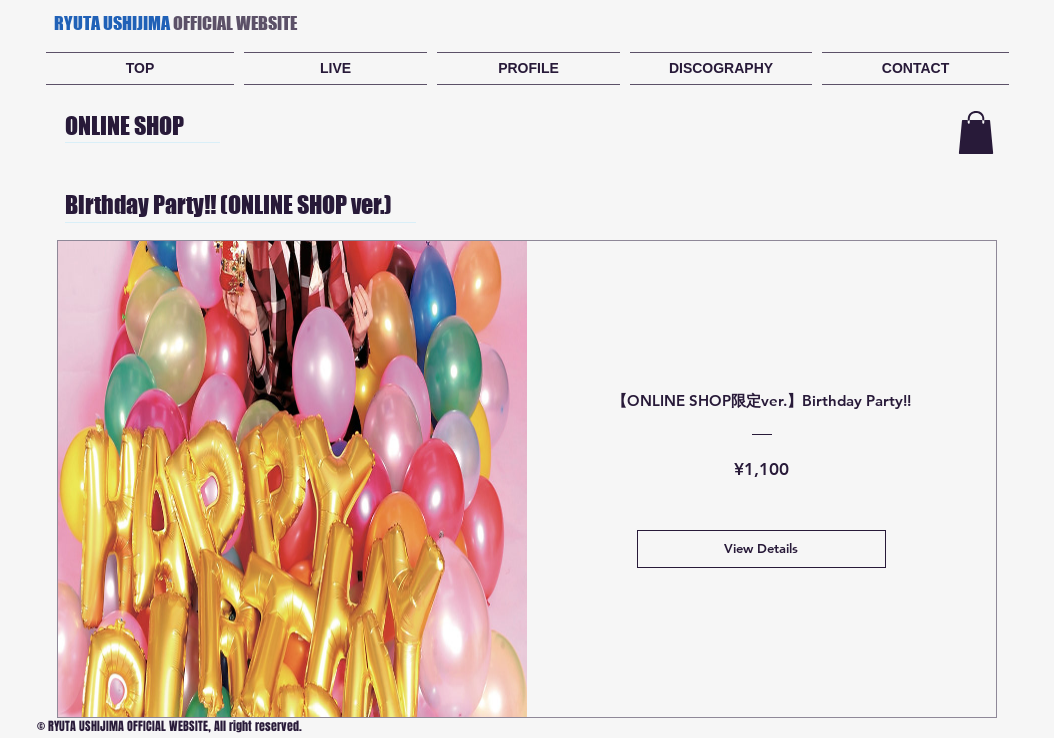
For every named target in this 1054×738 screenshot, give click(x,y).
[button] (976, 132)
